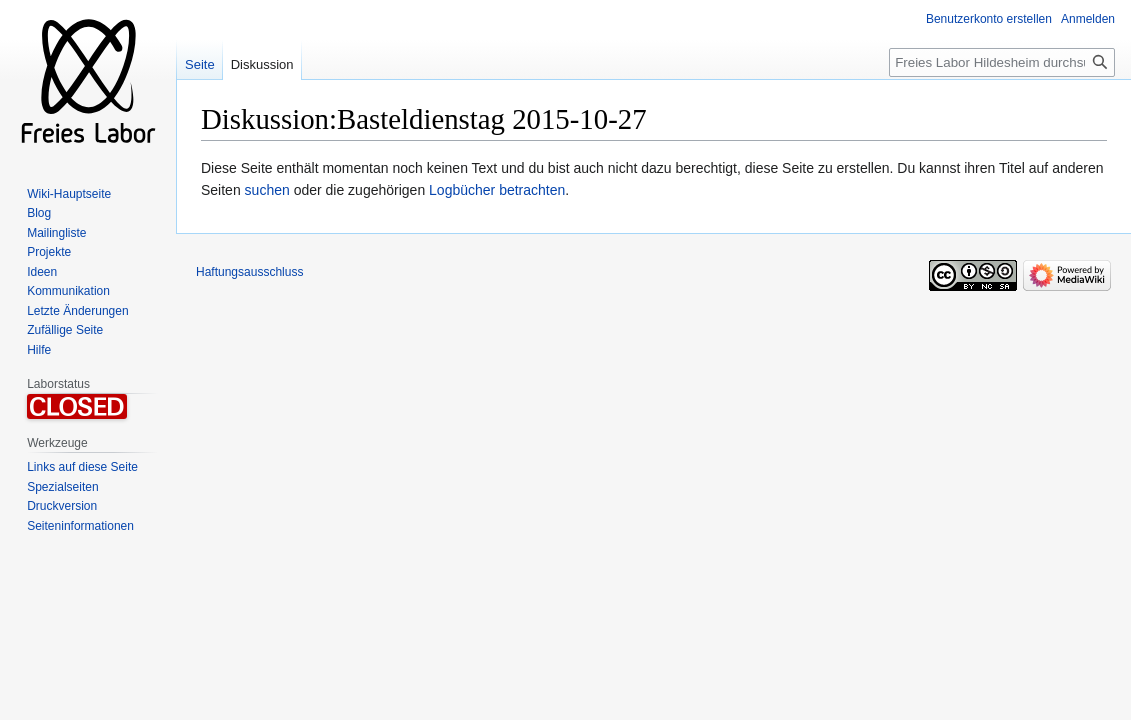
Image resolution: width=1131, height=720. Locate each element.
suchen (267, 190)
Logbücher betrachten (497, 190)
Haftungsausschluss (249, 272)
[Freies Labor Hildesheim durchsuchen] (1002, 62)
